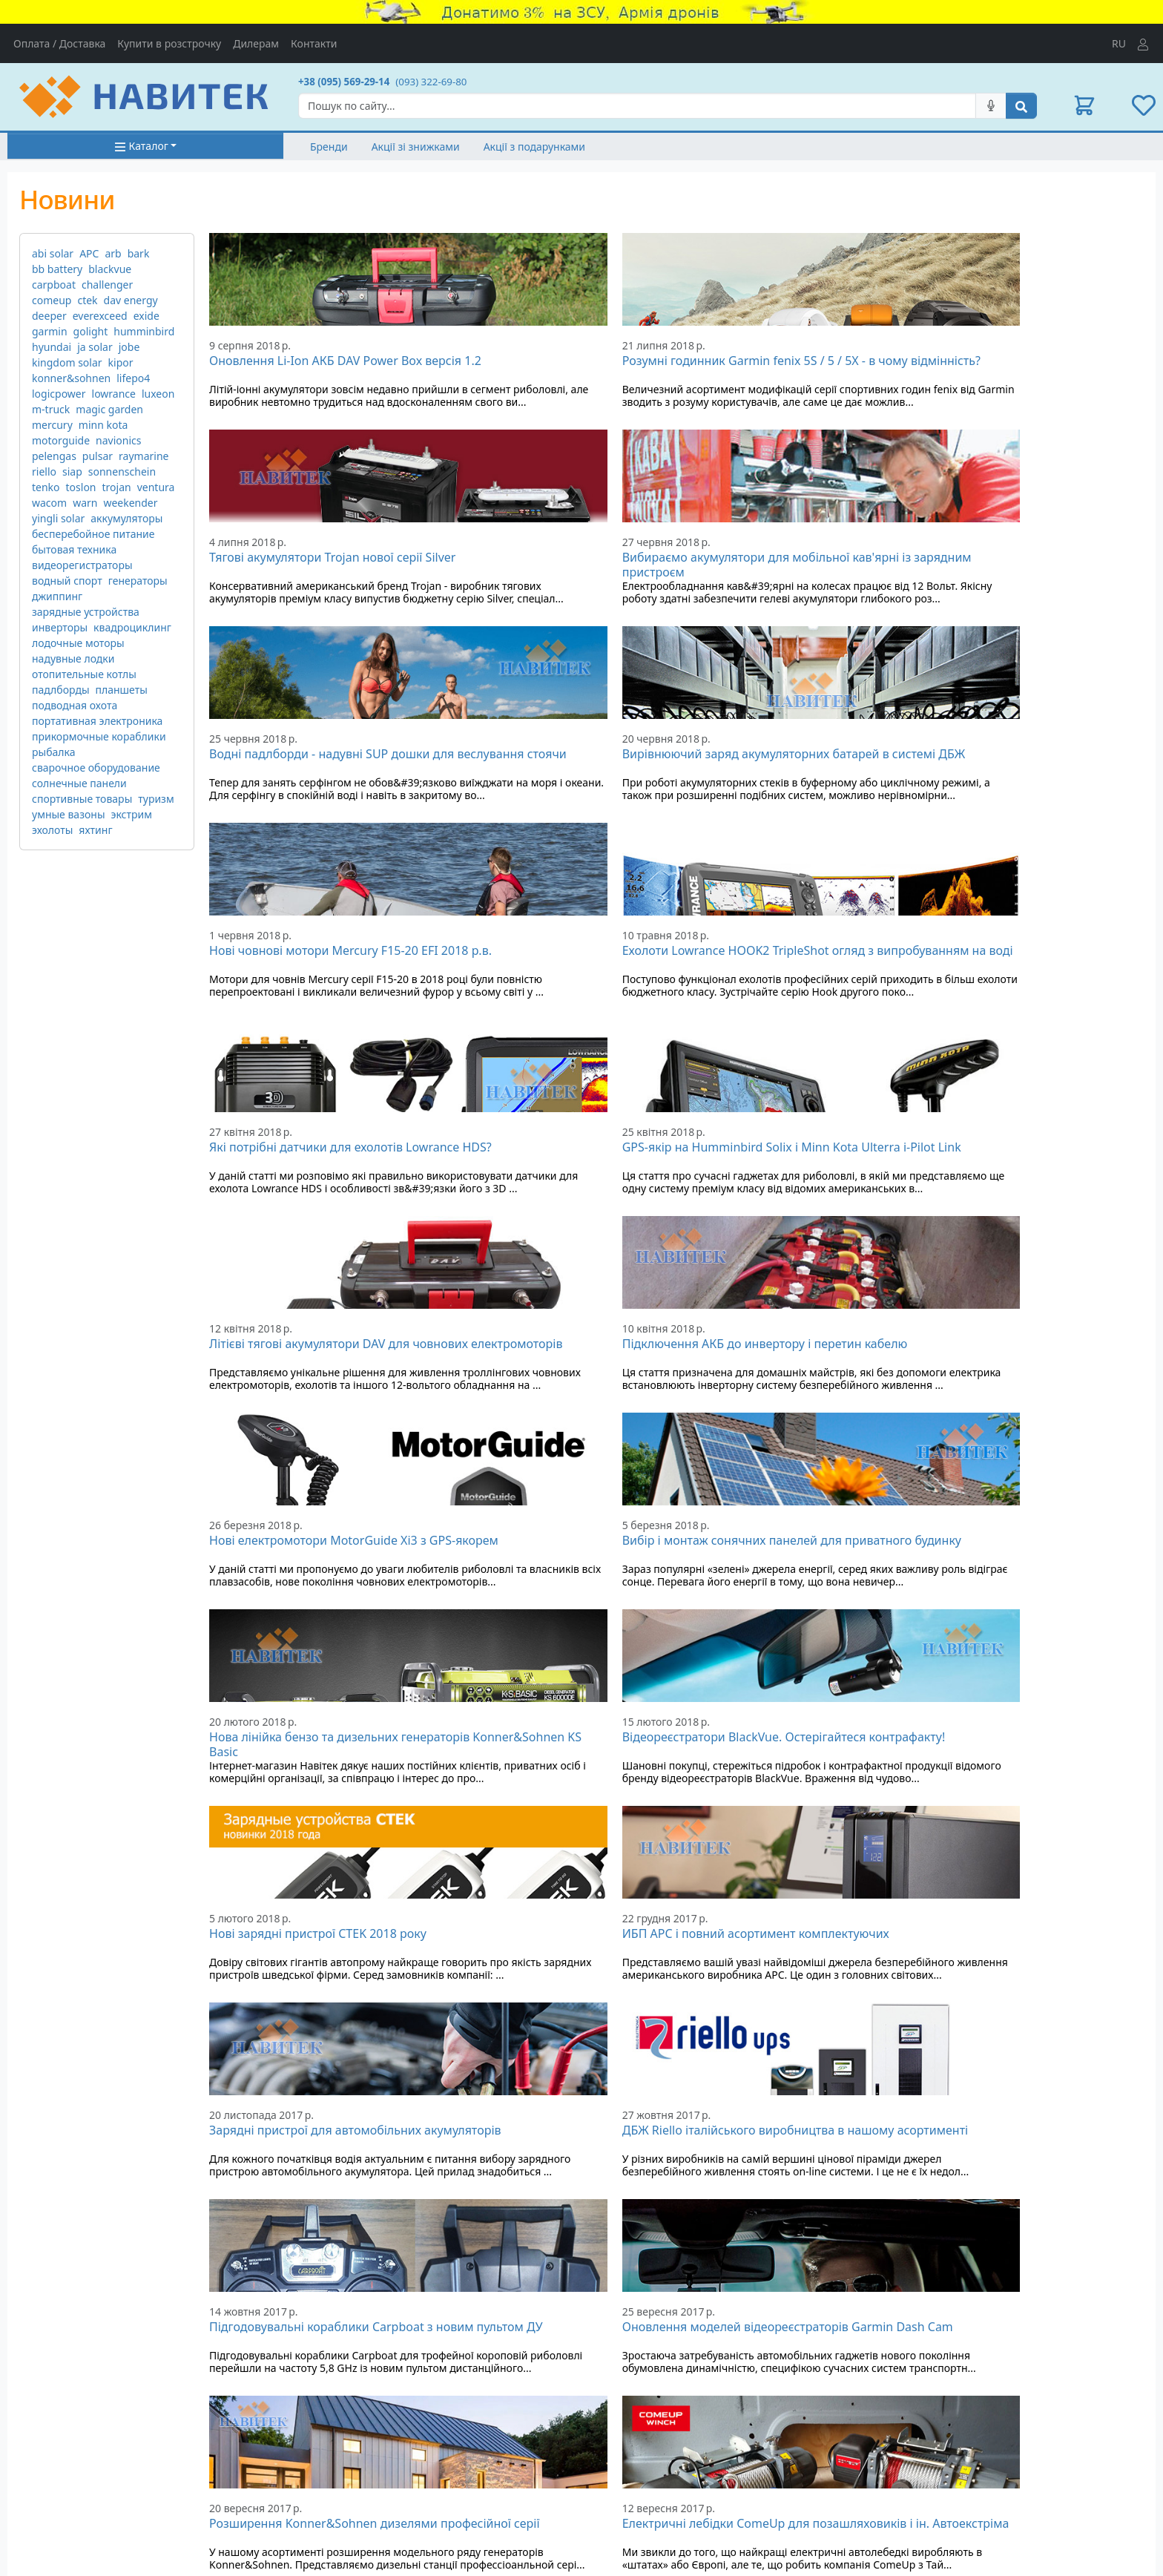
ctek (87, 300)
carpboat (54, 284)
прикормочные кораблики (99, 736)
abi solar (52, 253)
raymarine (143, 456)
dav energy (131, 300)
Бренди (329, 146)
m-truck (51, 409)
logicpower (59, 394)
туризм (156, 799)
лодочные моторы (78, 643)
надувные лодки (73, 658)
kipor (121, 362)
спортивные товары (82, 799)
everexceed (100, 316)
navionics (118, 440)
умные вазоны (68, 814)
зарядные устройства (85, 612)
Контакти (314, 43)
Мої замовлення (921, 2455)
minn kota (103, 425)
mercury (52, 425)
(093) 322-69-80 (431, 81)
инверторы (60, 627)
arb (113, 253)
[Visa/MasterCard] (727, 2447)
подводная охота (74, 705)
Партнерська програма (647, 2505)
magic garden (109, 409)
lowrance (114, 394)
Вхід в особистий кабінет (942, 2440)
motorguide (61, 440)
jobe (129, 347)
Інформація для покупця (651, 2474)
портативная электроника (97, 721)
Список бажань (918, 2471)
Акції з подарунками (534, 146)
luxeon (158, 394)
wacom (49, 503)
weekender (130, 503)
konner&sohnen (71, 378)
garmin (49, 331)
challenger (107, 284)
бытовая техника (74, 549)
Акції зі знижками (416, 146)
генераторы (138, 581)
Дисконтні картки (342, 2490)
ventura (156, 487)
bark (139, 253)
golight (90, 331)
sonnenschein (122, 471)
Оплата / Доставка (59, 43)
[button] (1084, 105)
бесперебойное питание (93, 534)
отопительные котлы (84, 674)
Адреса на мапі (45, 2483)
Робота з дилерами (637, 2521)
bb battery (57, 269)
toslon (81, 487)
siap (72, 471)
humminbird (143, 331)
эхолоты (52, 830)
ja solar (95, 347)
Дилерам (256, 43)
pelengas (54, 456)
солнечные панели (79, 783)
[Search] (637, 106)
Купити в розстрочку (169, 43)
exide (146, 316)
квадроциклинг (132, 627)
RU (1119, 43)
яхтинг (95, 830)
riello (44, 471)
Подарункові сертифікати (361, 2474)
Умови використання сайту (657, 2490)
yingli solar (58, 518)
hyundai (51, 347)
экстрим (131, 814)
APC (89, 253)
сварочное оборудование (96, 767)
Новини (317, 2505)
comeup (51, 300)
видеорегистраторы (82, 565)
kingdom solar (67, 362)
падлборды (61, 690)
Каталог (141, 146)
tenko (46, 487)
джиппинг (57, 596)
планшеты (122, 690)
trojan (116, 487)
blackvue (109, 269)
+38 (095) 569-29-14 (343, 81)
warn (85, 503)
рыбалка (53, 752)
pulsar (97, 456)
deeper (49, 316)
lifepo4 (133, 378)
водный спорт (67, 581)
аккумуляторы (126, 518)
